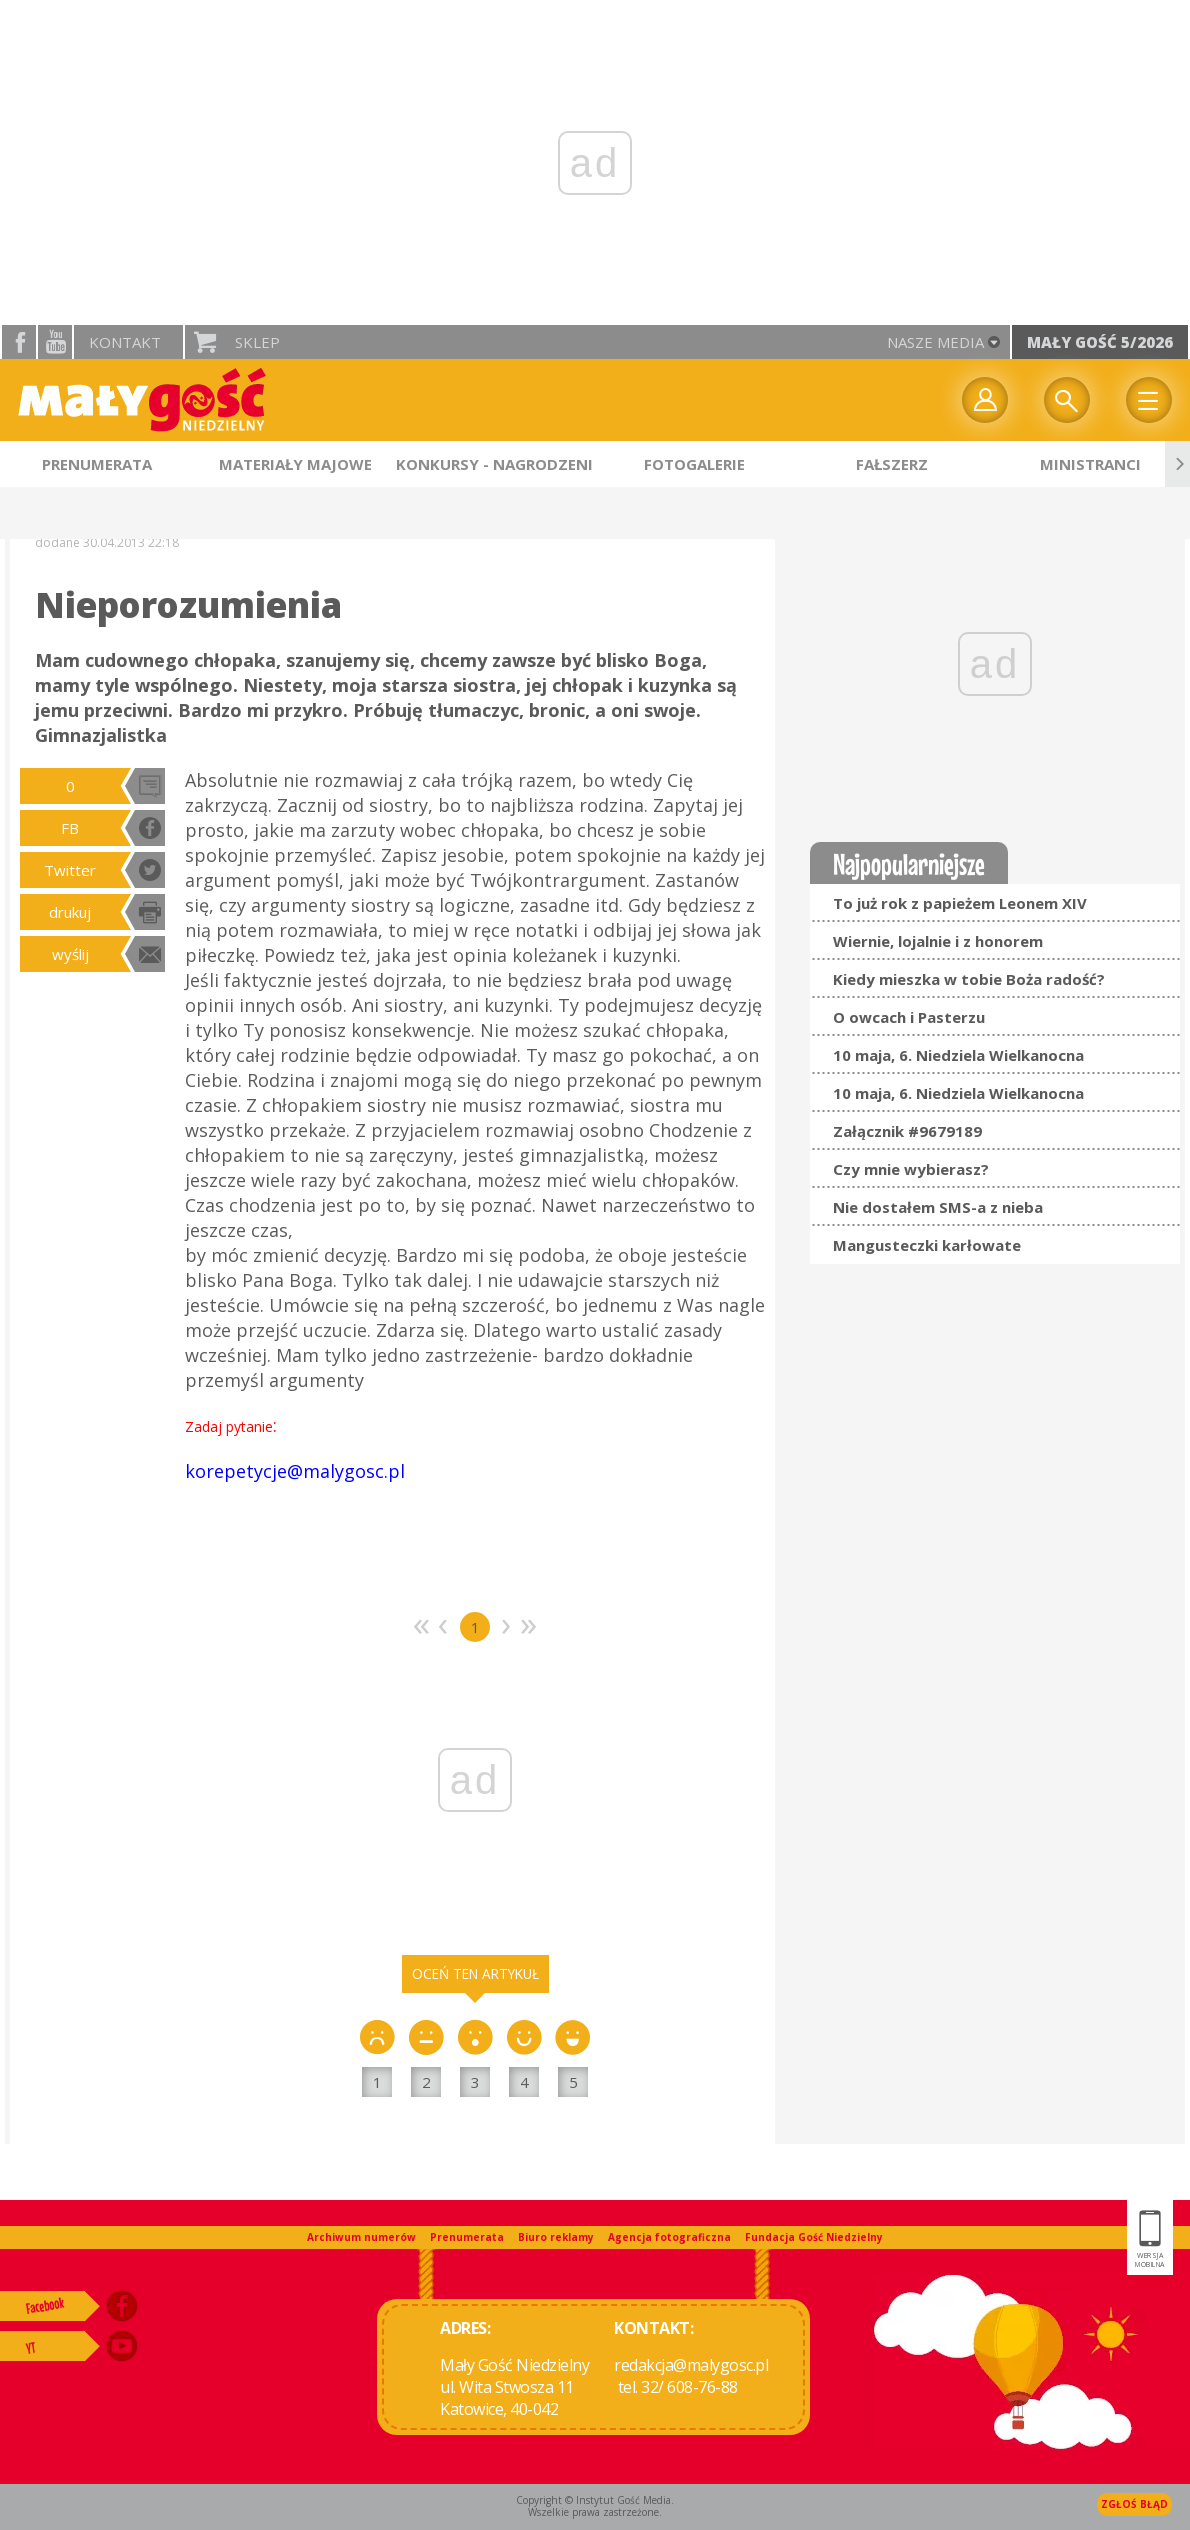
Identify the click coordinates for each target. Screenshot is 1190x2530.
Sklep (257, 342)
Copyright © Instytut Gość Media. (595, 2500)
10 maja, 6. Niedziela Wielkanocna (958, 1055)
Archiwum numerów (361, 2237)
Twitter (70, 870)
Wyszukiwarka (1067, 400)
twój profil (985, 400)
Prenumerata (467, 2237)
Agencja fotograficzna (669, 2237)
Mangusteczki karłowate (927, 1245)
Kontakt (125, 342)
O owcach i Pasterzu (909, 1017)
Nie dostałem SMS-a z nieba (938, 1207)
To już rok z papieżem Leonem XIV (960, 903)
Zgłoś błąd (1134, 2504)
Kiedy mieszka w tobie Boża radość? (969, 979)
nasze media (935, 342)
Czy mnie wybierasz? (911, 1169)
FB (70, 828)
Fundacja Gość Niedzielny (814, 2237)
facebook (19, 342)
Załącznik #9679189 (907, 1131)
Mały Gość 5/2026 (1100, 342)
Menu (1149, 400)
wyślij (70, 954)
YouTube (55, 342)
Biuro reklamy (556, 2237)
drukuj (70, 912)
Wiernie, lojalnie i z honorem (938, 941)
